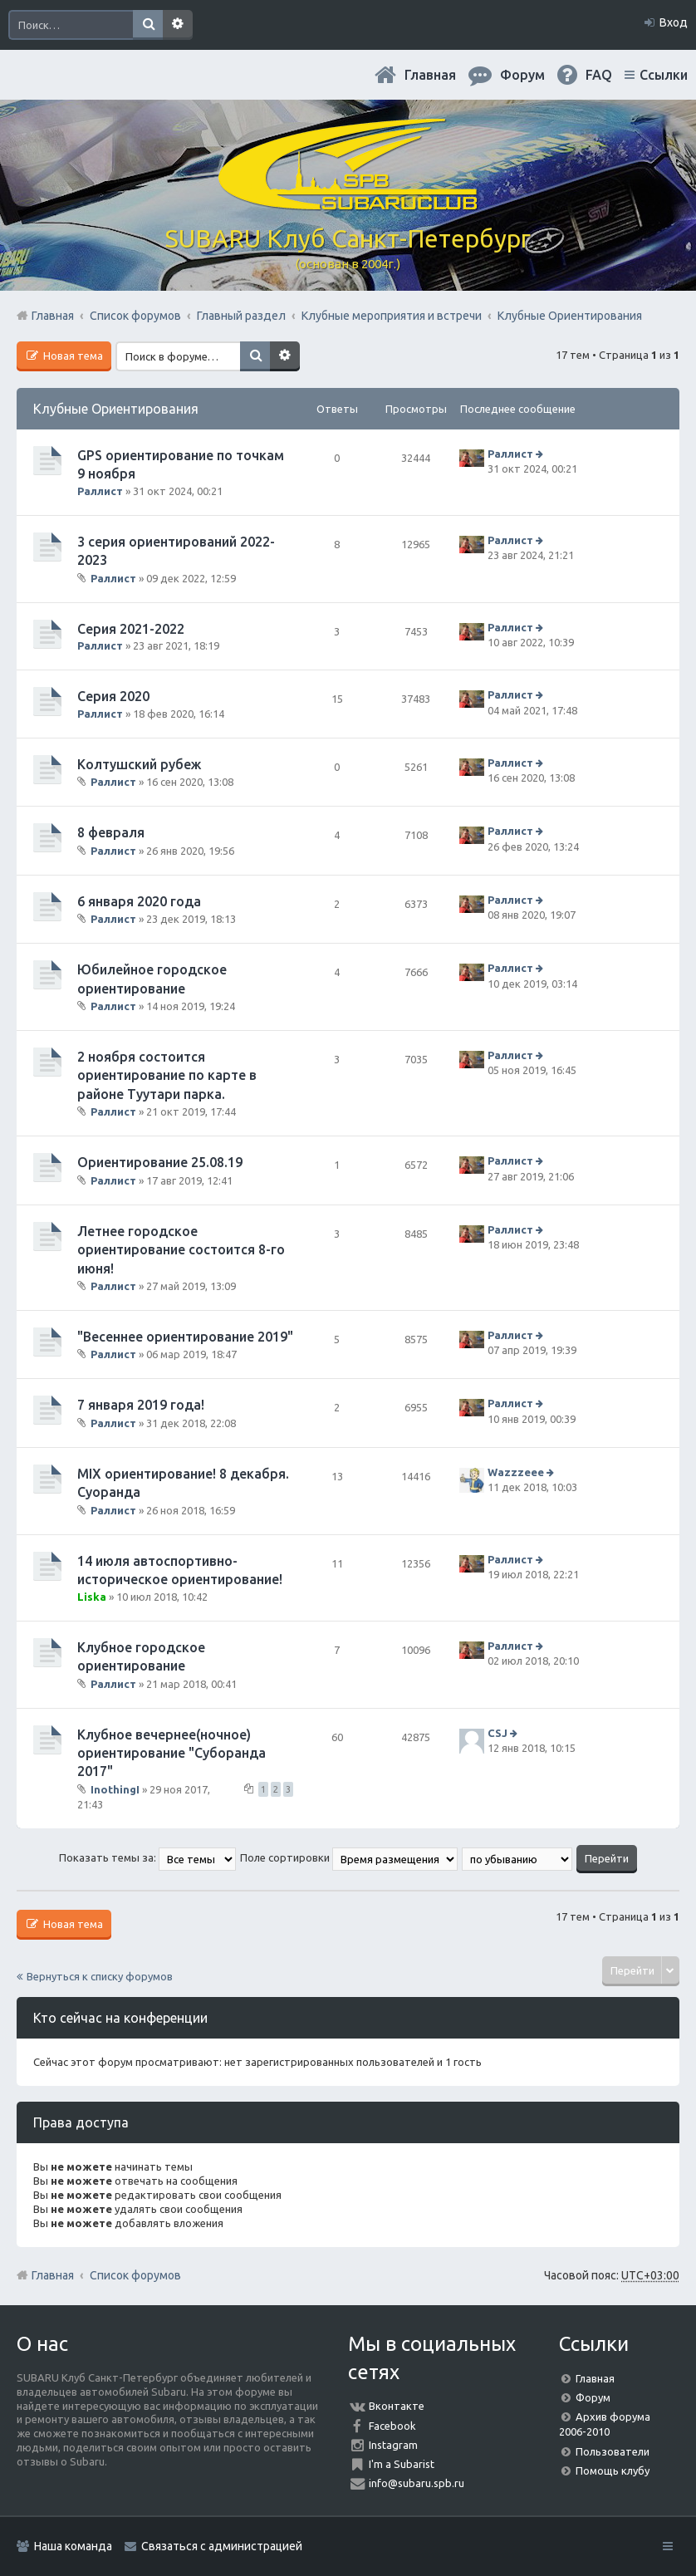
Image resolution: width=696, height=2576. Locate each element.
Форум (593, 2397)
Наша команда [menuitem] (73, 2546)
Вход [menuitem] (673, 22)
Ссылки (664, 74)
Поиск (148, 25)
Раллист (100, 491)
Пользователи (612, 2451)
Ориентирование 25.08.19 (160, 1162)
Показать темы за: (147, 1857)
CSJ (497, 1733)
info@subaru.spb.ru (416, 2483)
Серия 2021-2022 (130, 628)
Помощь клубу (612, 2470)
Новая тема (72, 355)
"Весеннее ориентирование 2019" (185, 1336)
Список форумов (135, 2275)
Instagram (393, 2445)
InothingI (115, 1789)
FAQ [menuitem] (599, 74)
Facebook (392, 2425)
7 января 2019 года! (140, 1404)
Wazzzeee (516, 1472)
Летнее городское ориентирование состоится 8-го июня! (181, 1250)
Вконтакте (396, 2406)
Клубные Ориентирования (116, 408)
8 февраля (111, 832)
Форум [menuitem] (522, 74)
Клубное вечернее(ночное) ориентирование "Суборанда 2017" (171, 1753)
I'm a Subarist (401, 2464)
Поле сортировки (349, 1857)
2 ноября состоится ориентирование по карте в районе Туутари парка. (167, 1075)
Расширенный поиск (178, 25)
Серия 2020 (113, 696)
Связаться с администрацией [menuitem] (221, 2546)
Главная (430, 74)
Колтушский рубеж (139, 764)
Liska (91, 1596)
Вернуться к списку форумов (100, 1976)
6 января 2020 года (139, 901)
